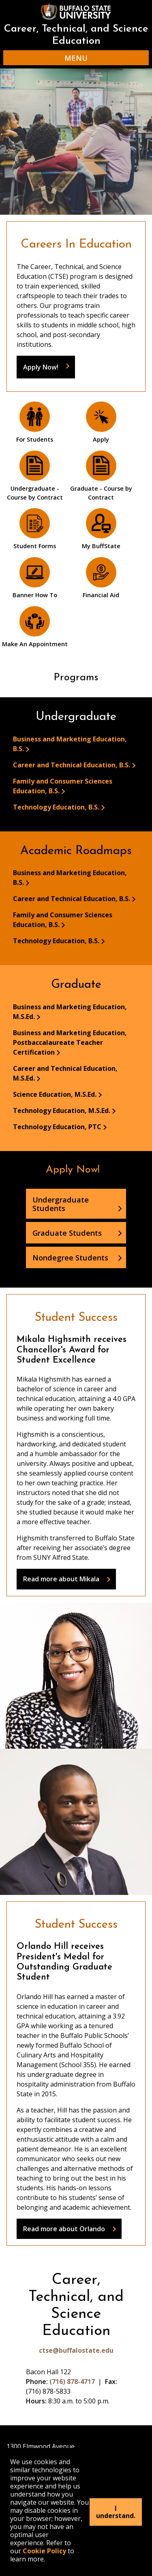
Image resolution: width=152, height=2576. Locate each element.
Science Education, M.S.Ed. (54, 1094)
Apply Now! (40, 367)
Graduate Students (67, 1233)
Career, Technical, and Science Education (76, 35)
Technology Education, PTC (57, 1126)
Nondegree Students (70, 1257)
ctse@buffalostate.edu (76, 2350)
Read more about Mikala (61, 1578)
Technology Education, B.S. (56, 807)
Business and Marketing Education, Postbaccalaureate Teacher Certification (70, 1042)
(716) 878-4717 (72, 2381)
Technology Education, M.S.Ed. (61, 1110)
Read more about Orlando (64, 2228)
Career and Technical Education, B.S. (71, 764)
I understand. (115, 2512)
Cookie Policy (44, 2550)
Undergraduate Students (60, 1203)
